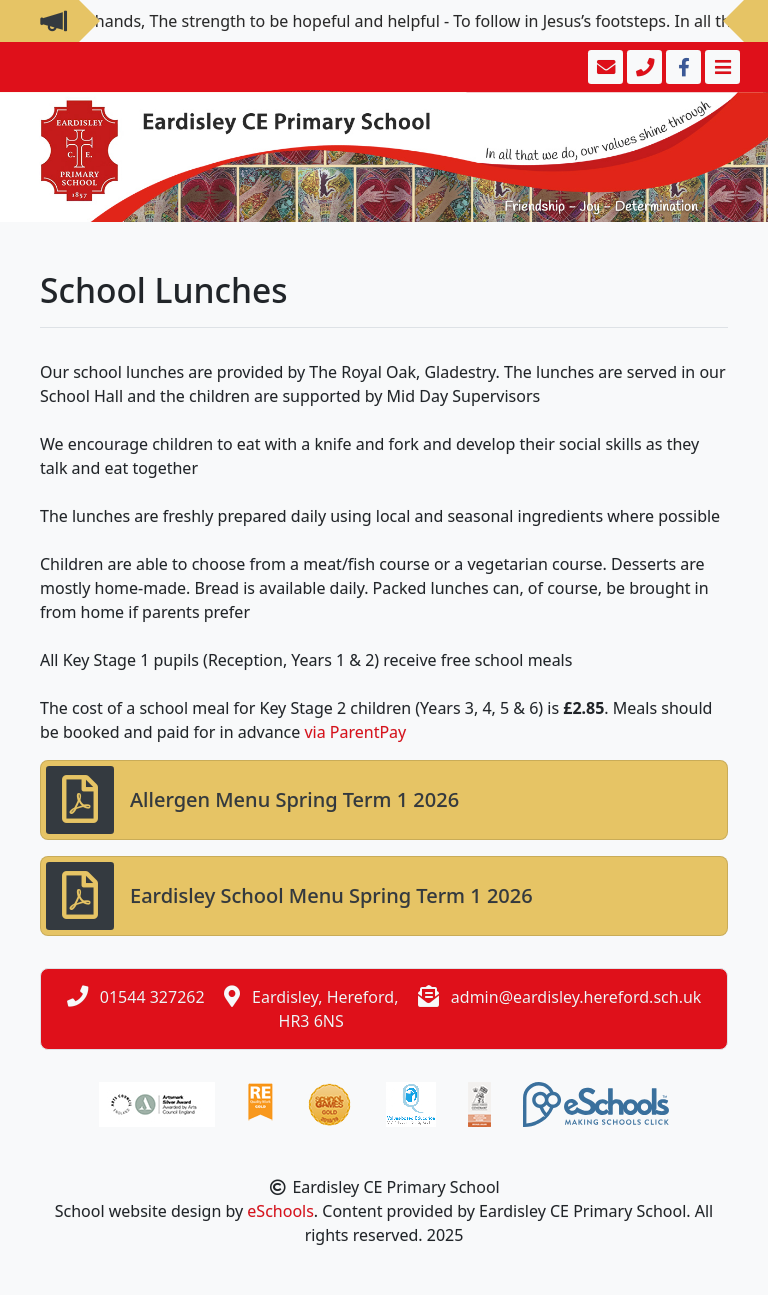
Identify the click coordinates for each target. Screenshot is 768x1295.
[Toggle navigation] (720, 67)
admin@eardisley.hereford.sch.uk (576, 997)
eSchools (280, 1211)
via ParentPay (355, 732)
